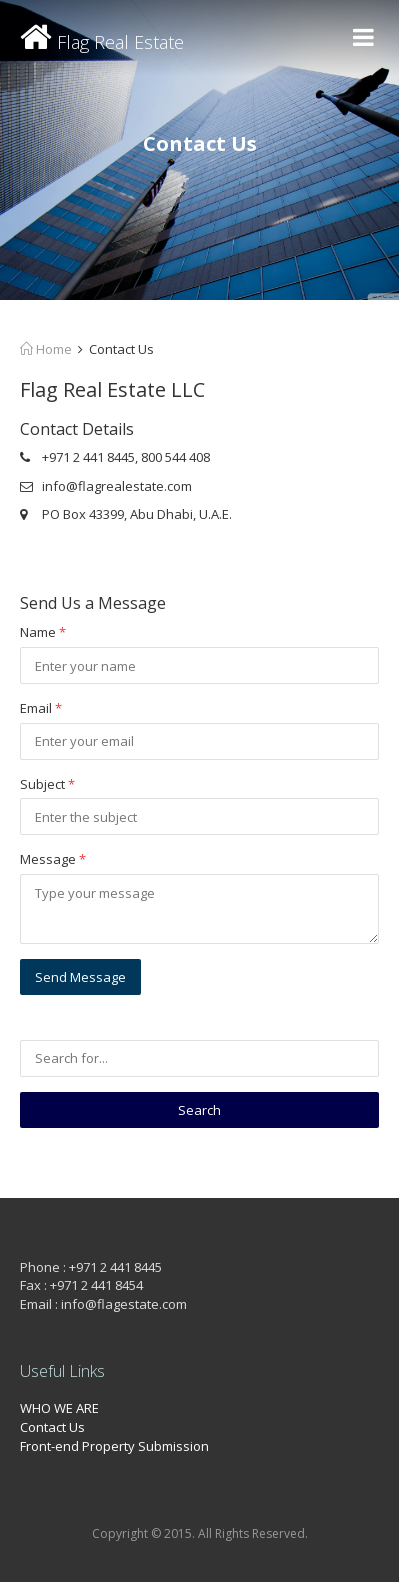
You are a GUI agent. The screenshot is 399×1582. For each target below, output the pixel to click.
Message (53, 859)
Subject (47, 784)
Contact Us (52, 1427)
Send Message (80, 977)
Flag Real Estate (102, 42)
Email (41, 708)
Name (43, 632)
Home (46, 349)
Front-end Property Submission (114, 1446)
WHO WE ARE (59, 1408)
